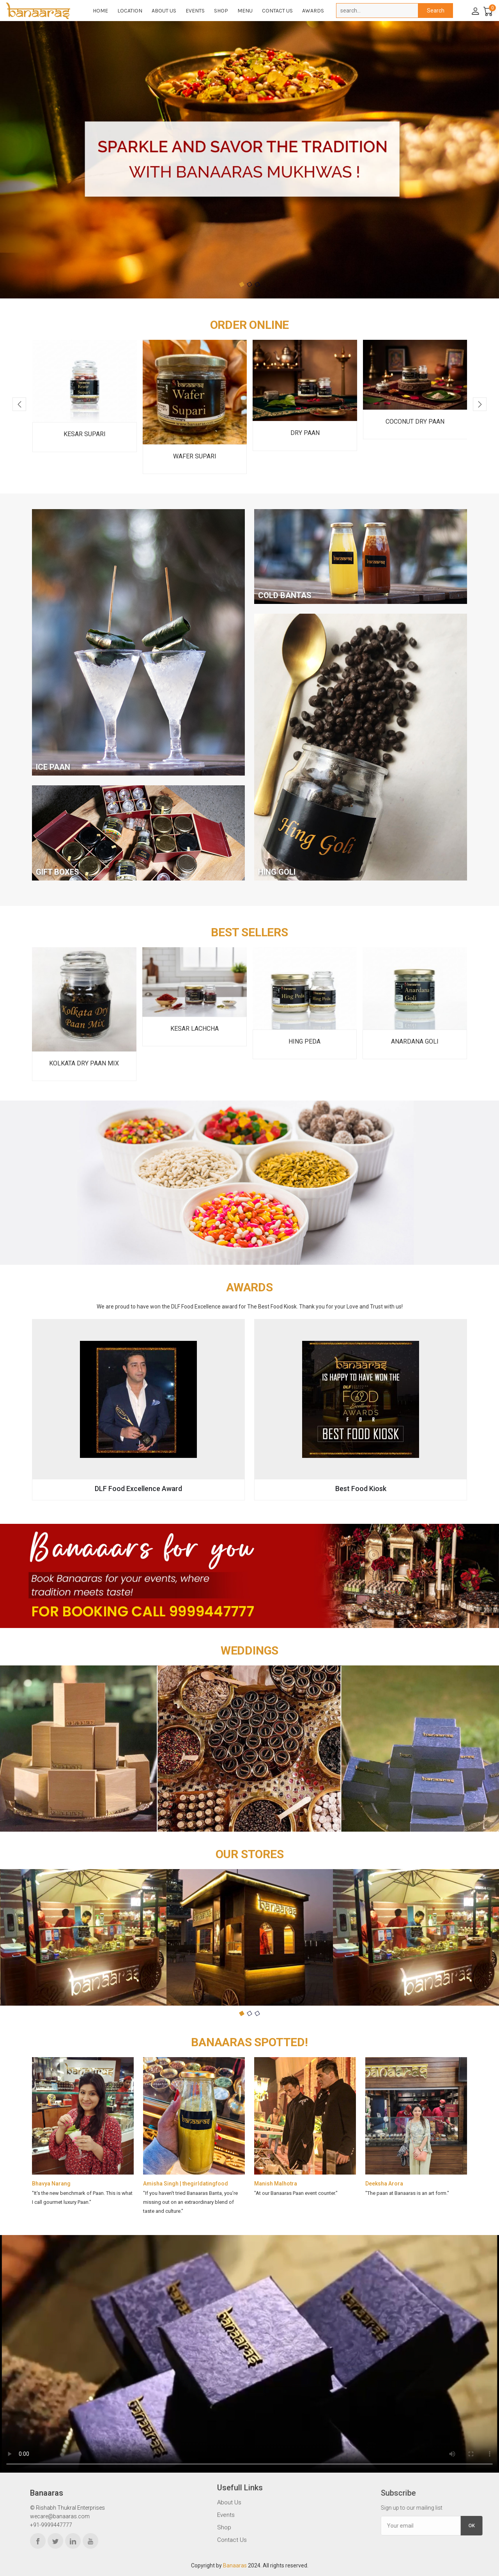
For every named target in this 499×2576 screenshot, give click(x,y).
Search (435, 10)
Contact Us (277, 10)
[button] (242, 284)
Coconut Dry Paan (415, 421)
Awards (313, 10)
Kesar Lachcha (194, 1028)
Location (129, 10)
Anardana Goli (415, 1041)
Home (100, 10)
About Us (164, 10)
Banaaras (235, 2565)
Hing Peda (304, 1041)
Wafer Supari (194, 456)
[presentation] (19, 404)
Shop (221, 10)
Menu (245, 10)
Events (195, 10)
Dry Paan (305, 433)
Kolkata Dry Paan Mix (84, 1063)
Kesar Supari (85, 434)
